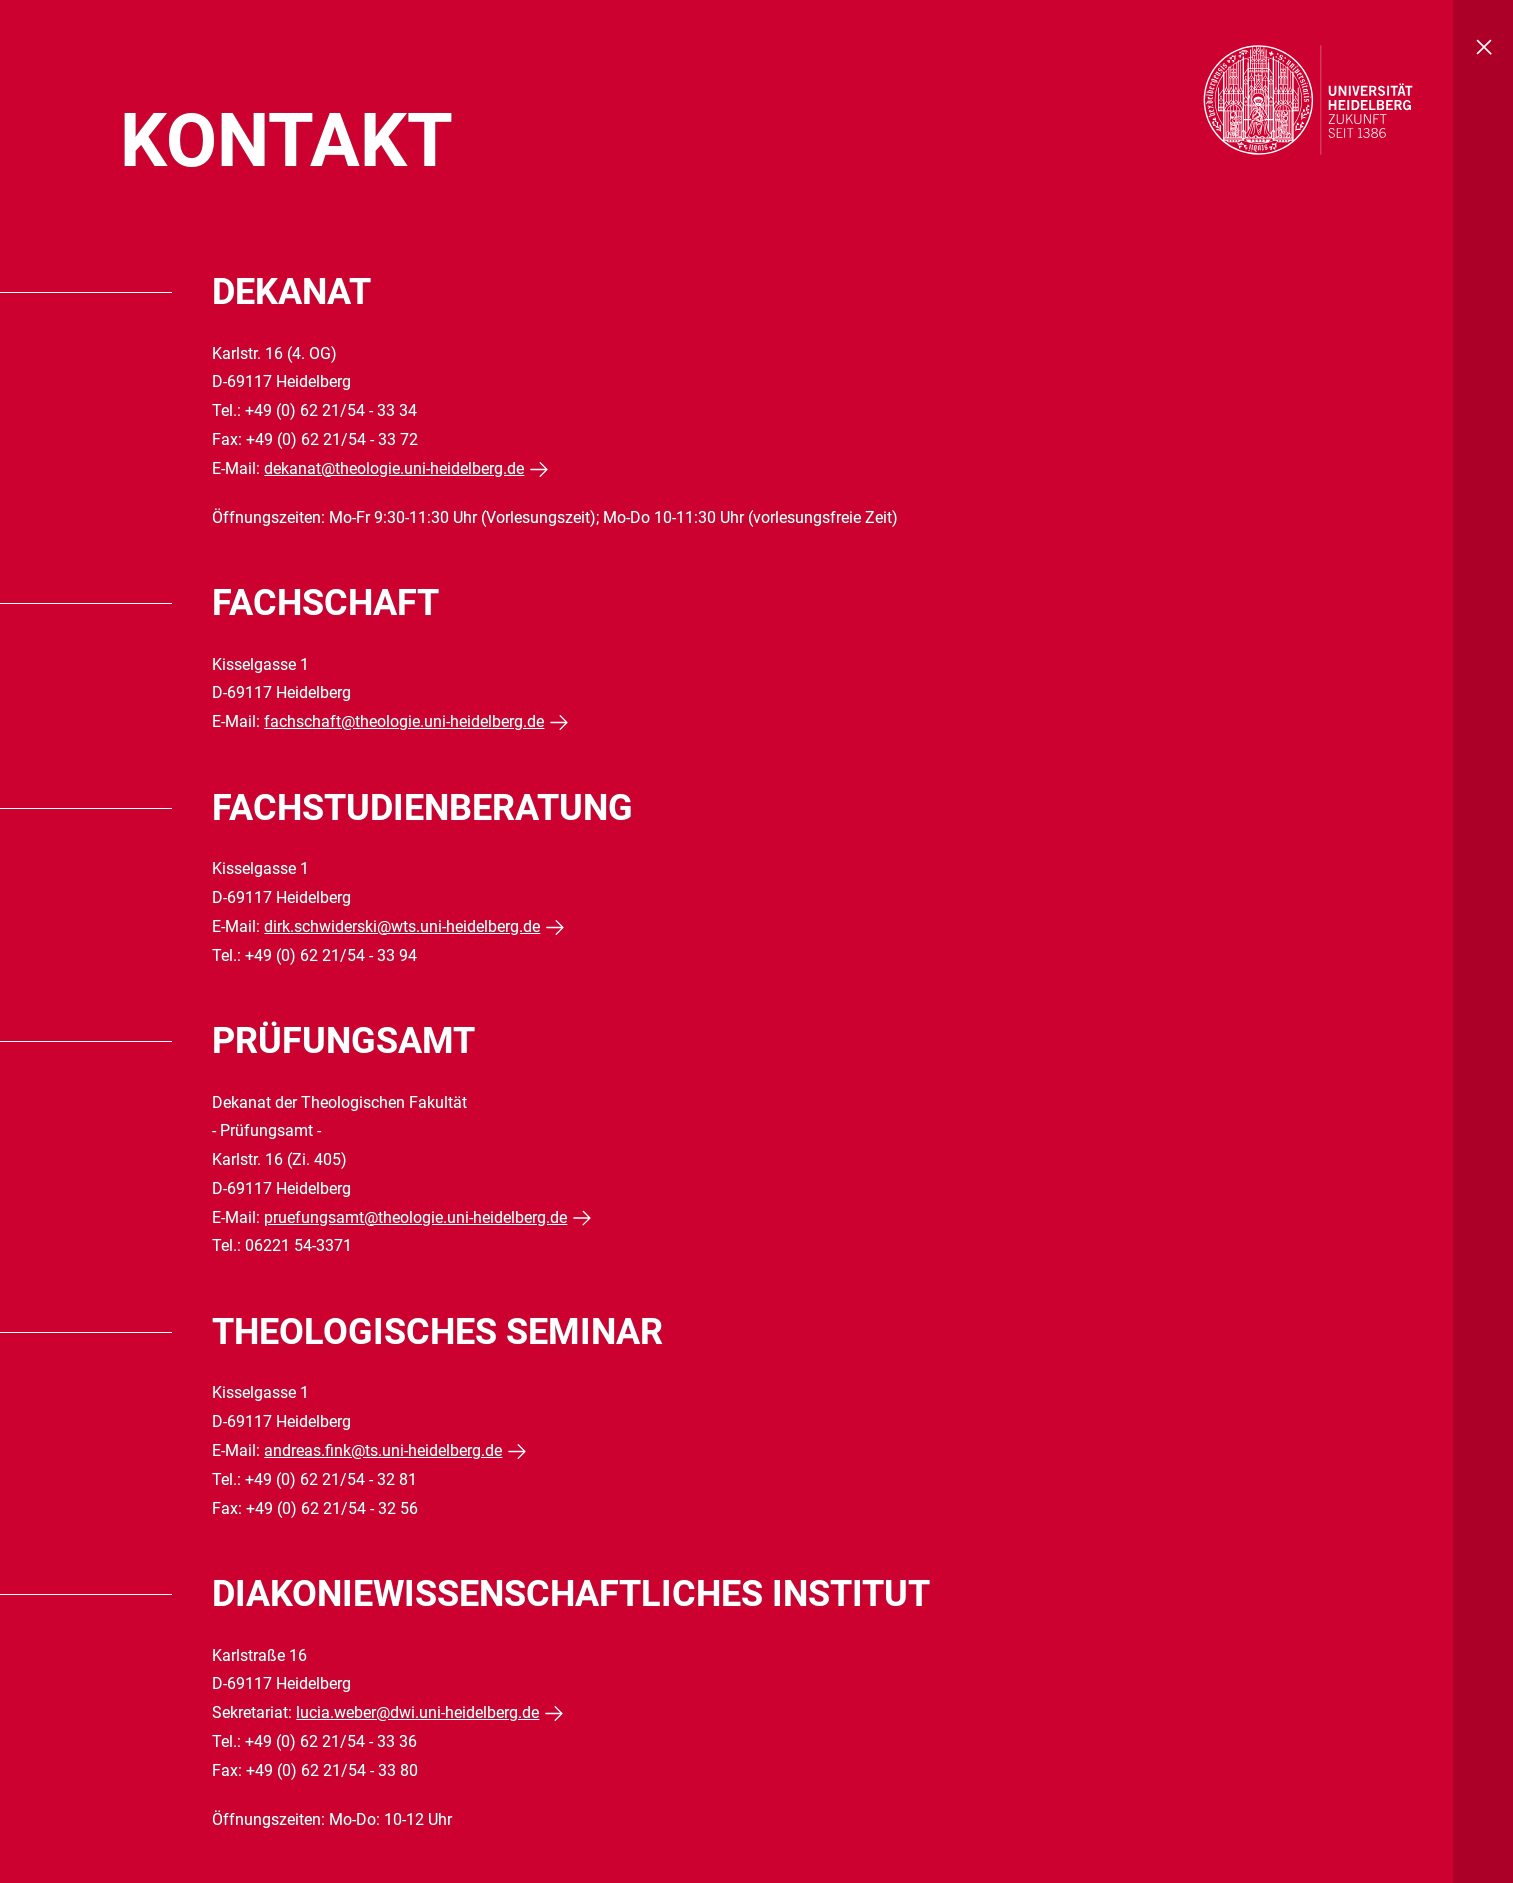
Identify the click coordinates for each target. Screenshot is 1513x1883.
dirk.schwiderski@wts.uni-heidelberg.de (402, 926)
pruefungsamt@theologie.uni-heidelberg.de (415, 1217)
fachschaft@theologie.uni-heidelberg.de (404, 721)
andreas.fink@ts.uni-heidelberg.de (383, 1450)
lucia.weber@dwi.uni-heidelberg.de (417, 1712)
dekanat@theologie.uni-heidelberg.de (394, 468)
